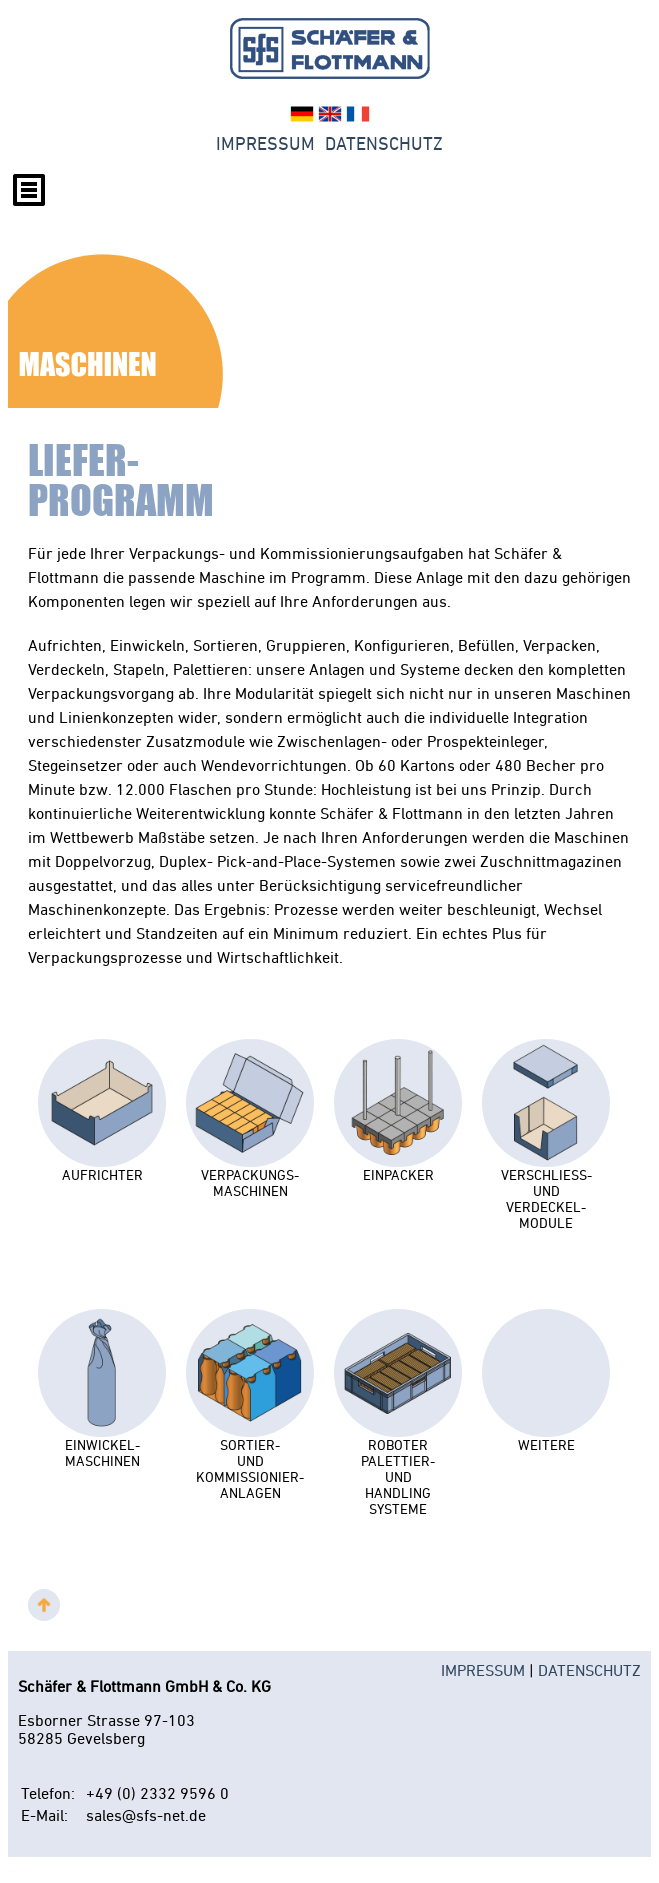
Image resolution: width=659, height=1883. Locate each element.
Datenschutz (384, 144)
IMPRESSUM (483, 1670)
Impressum (265, 144)
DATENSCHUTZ (589, 1670)
